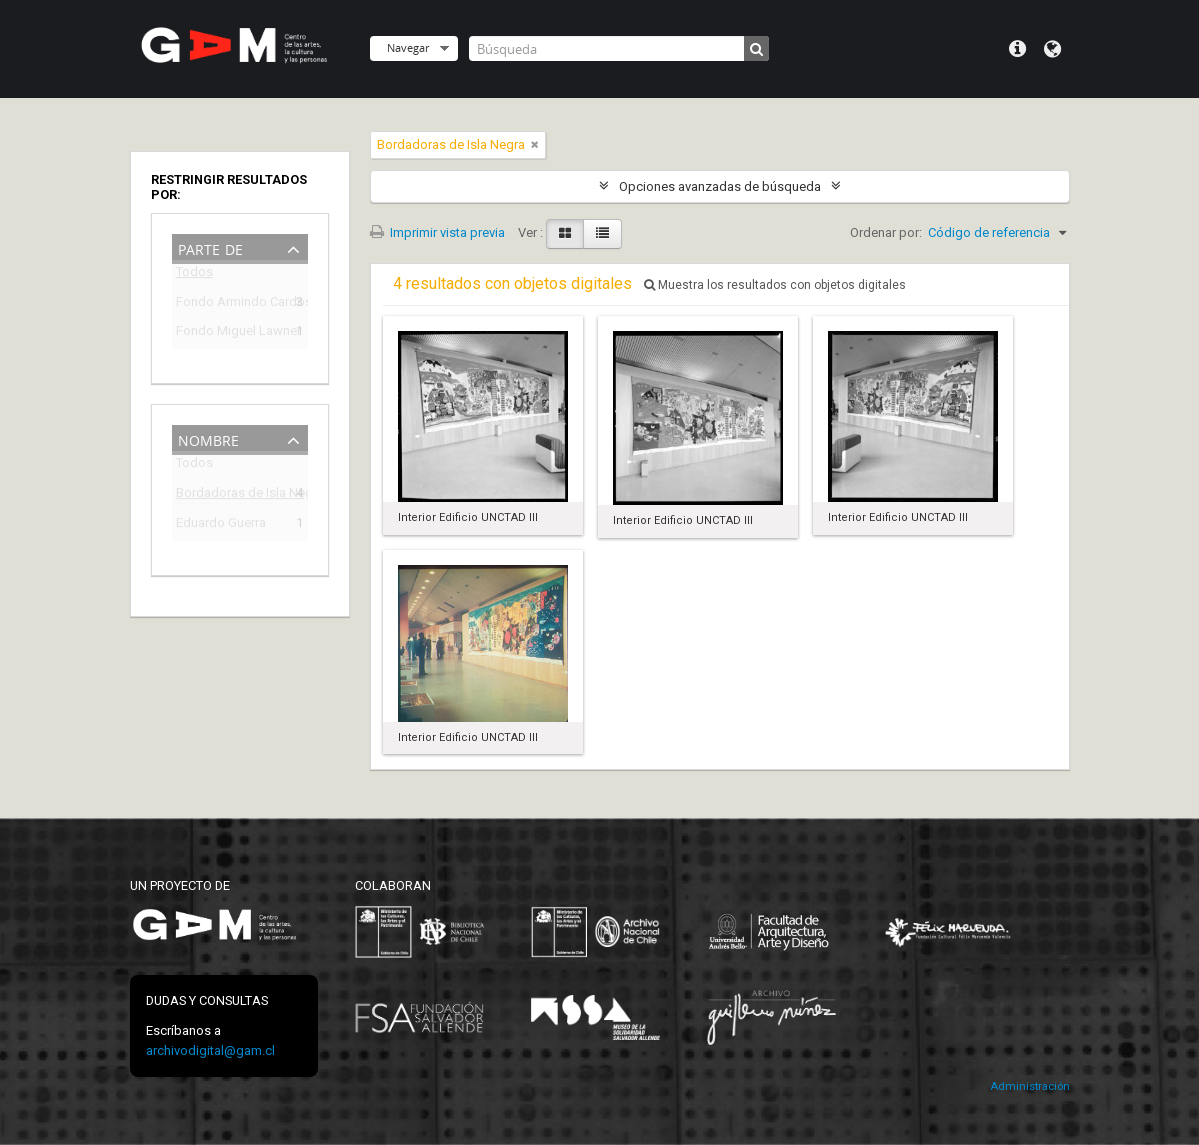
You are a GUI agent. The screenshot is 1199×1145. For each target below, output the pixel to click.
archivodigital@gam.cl (210, 1050)
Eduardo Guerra (221, 525)
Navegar (408, 47)
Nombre (208, 438)
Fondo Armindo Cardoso (226, 304)
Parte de (210, 247)
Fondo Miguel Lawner (226, 333)
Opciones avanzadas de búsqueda (720, 186)
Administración (1030, 1086)
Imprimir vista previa (437, 232)
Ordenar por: (886, 232)
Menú (1017, 49)
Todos (194, 275)
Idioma (1052, 49)
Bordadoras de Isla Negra (226, 495)
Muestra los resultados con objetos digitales (775, 285)
